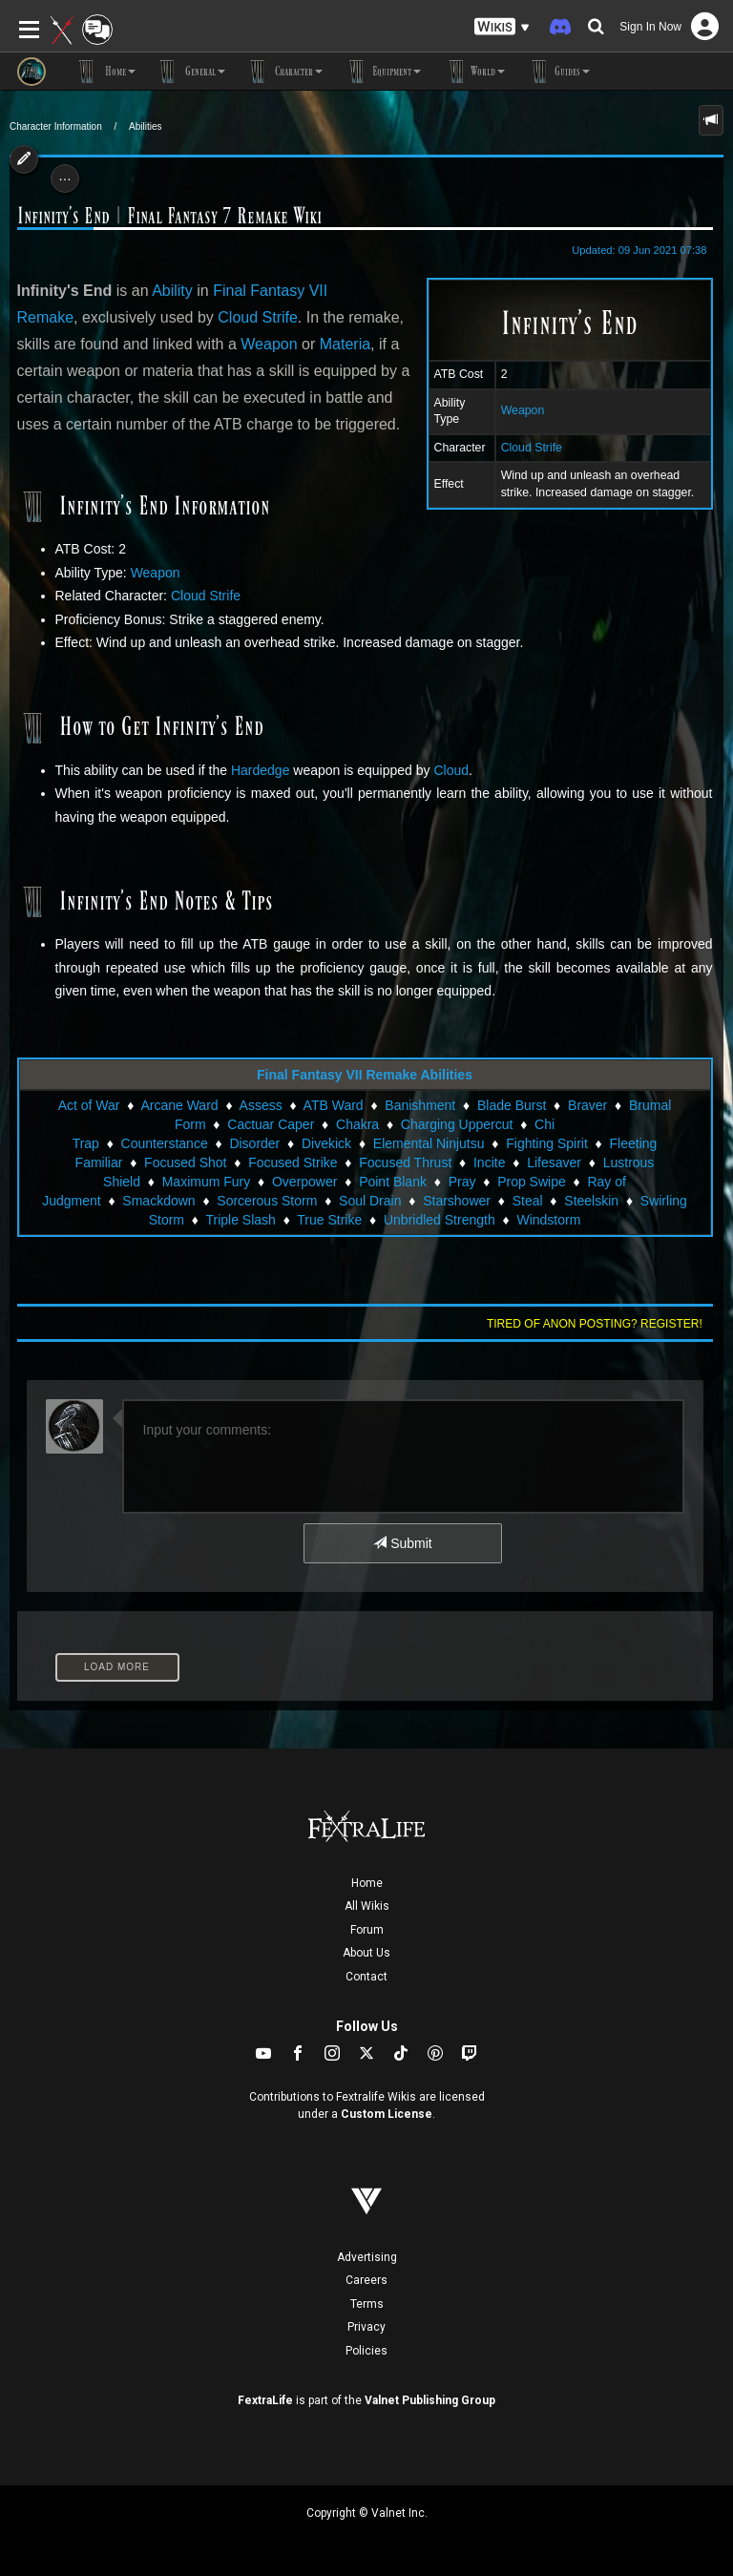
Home (367, 1883)
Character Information (56, 126)
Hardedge (260, 770)
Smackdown (158, 1200)
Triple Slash (240, 1219)
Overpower (304, 1181)
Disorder (254, 1143)
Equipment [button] (381, 71)
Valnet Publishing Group (430, 2400)
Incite (489, 1162)
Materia (345, 344)
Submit (402, 1543)
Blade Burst (511, 1105)
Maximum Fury (206, 1181)
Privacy (366, 2327)
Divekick (326, 1143)
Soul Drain (370, 1200)
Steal (528, 1200)
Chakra (357, 1124)
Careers (366, 2280)
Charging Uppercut (457, 1124)
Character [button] (283, 71)
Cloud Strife (531, 447)
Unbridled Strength (439, 1219)
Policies (366, 2350)
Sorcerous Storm (267, 1200)
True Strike (329, 1219)
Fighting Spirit (547, 1143)
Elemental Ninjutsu (429, 1143)
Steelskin (591, 1200)
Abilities (145, 126)
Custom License (386, 2114)
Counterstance (164, 1143)
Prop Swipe (531, 1181)
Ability (172, 291)
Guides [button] (557, 71)
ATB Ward (334, 1105)
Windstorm (548, 1219)
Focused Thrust (405, 1162)
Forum (367, 1930)
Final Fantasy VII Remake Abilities (364, 1074)
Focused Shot (185, 1162)
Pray (462, 1181)
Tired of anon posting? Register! (594, 1323)
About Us (366, 1952)
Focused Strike (292, 1162)
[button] (502, 27)
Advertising (367, 2257)
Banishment (420, 1105)
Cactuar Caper (270, 1124)
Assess (261, 1105)
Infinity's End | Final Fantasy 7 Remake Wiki (169, 216)
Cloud (451, 770)
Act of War (89, 1105)
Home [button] (105, 71)
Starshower (457, 1200)
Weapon (523, 410)
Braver (587, 1105)
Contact (366, 1976)
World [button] (472, 71)
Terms (367, 2304)
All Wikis (367, 1906)
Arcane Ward (179, 1105)
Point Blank (393, 1181)
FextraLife (265, 2400)
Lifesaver (554, 1162)
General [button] (190, 71)
